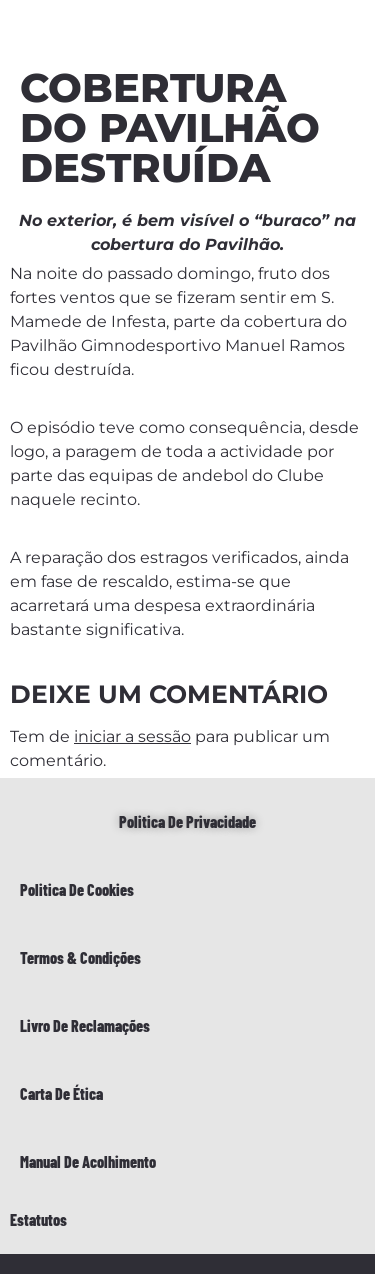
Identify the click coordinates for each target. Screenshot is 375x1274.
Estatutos (38, 1219)
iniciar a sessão (132, 736)
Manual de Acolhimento (88, 1161)
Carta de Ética (61, 1093)
